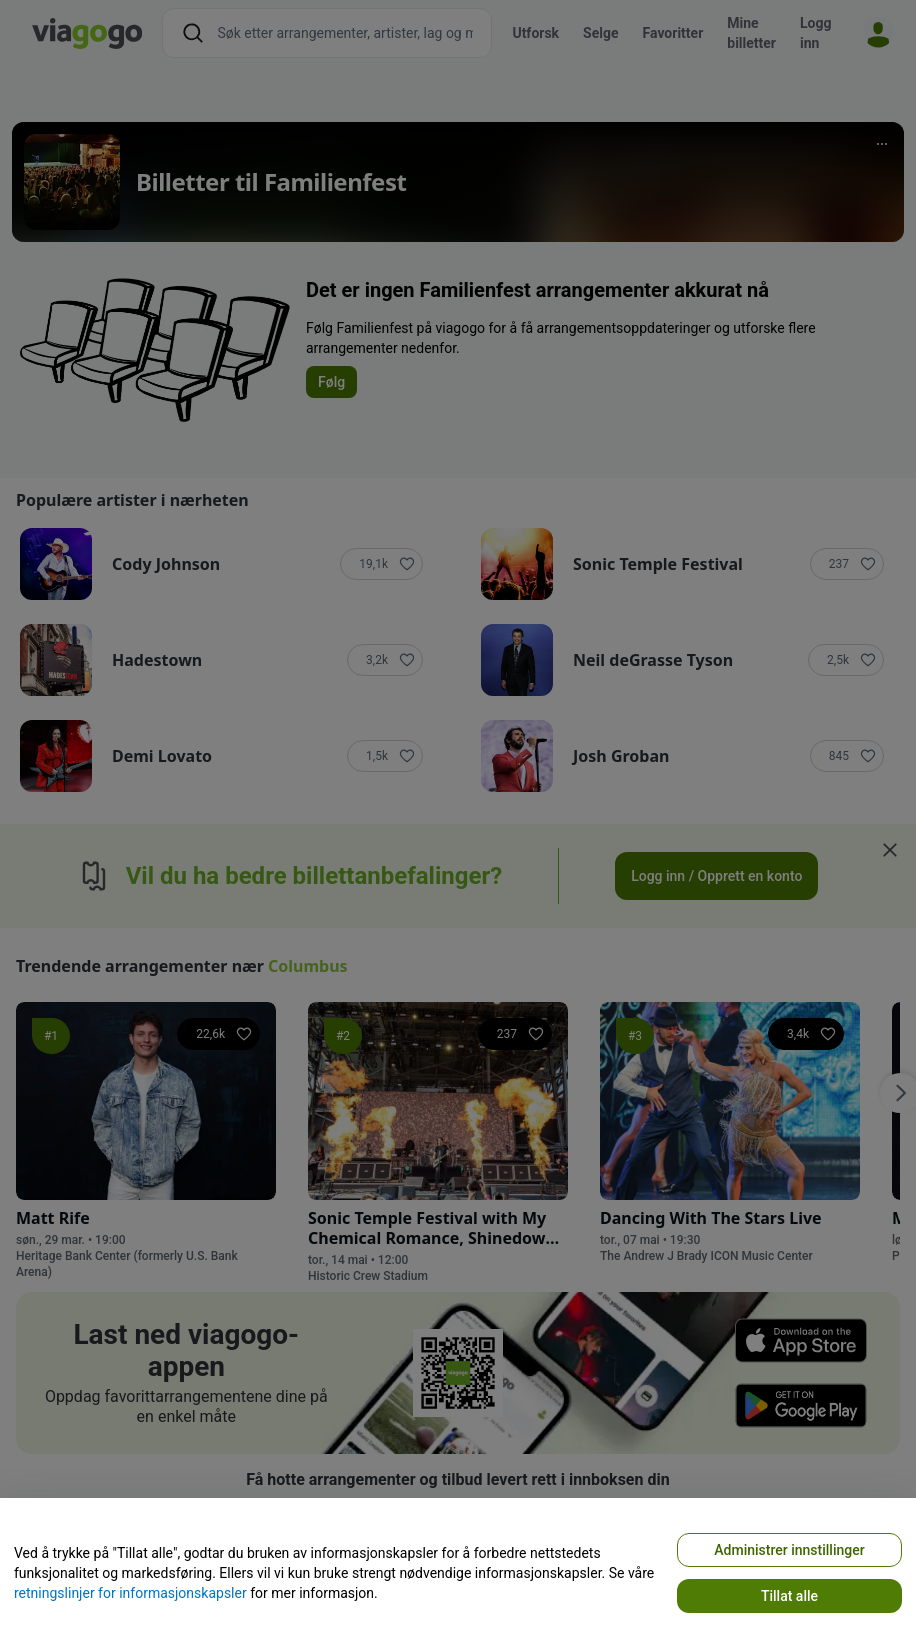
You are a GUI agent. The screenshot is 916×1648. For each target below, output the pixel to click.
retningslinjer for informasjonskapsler (130, 1593)
